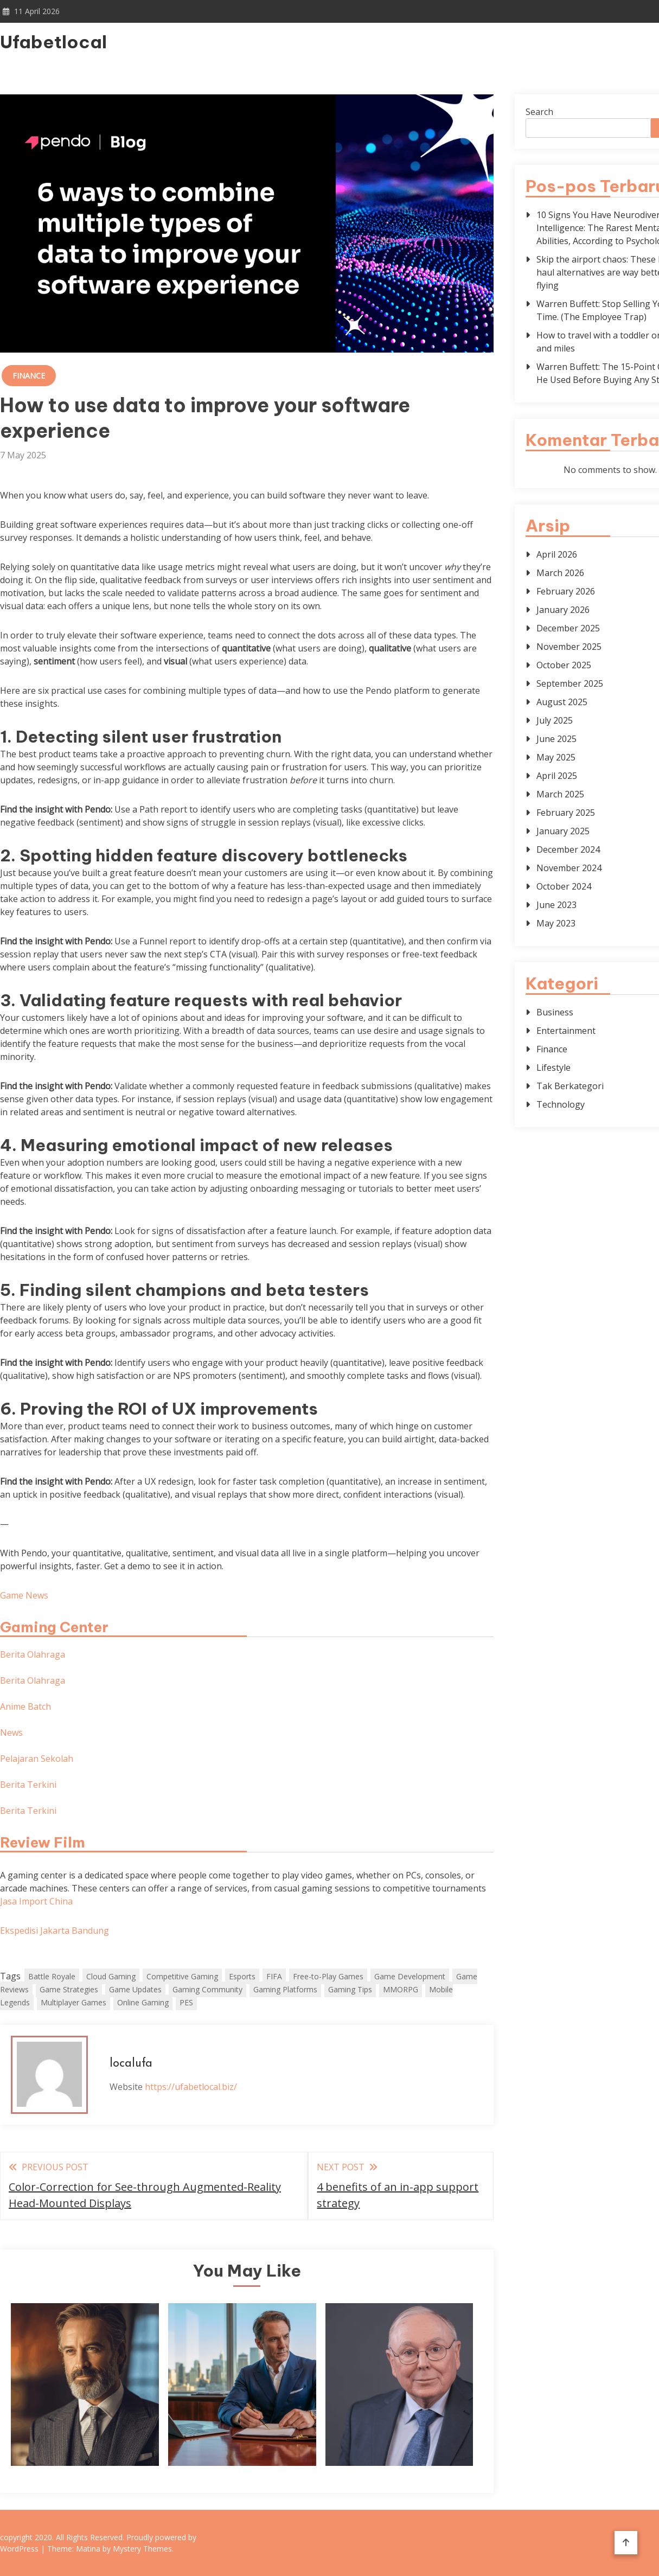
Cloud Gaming (111, 1976)
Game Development (409, 1976)
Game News (24, 1595)
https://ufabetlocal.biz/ (191, 2087)
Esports (242, 1976)
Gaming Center (54, 1627)
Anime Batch (25, 1706)
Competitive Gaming (182, 1976)
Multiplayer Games (73, 2002)
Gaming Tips (350, 1989)
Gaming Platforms (285, 1989)
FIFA (274, 1976)
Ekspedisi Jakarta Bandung (54, 1930)
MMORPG (400, 1989)
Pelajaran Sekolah (36, 1759)
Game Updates (135, 1989)
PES (186, 2002)
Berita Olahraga (32, 1654)
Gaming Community (207, 1989)
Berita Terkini (28, 1785)
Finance (28, 375)
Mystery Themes (142, 2548)
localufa (131, 2063)
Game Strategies (69, 1989)
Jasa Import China (36, 1901)
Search (539, 112)
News (11, 1732)
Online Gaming (143, 2002)
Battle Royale (51, 1976)
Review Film (42, 1842)
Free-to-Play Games (328, 1976)
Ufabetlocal (53, 42)
